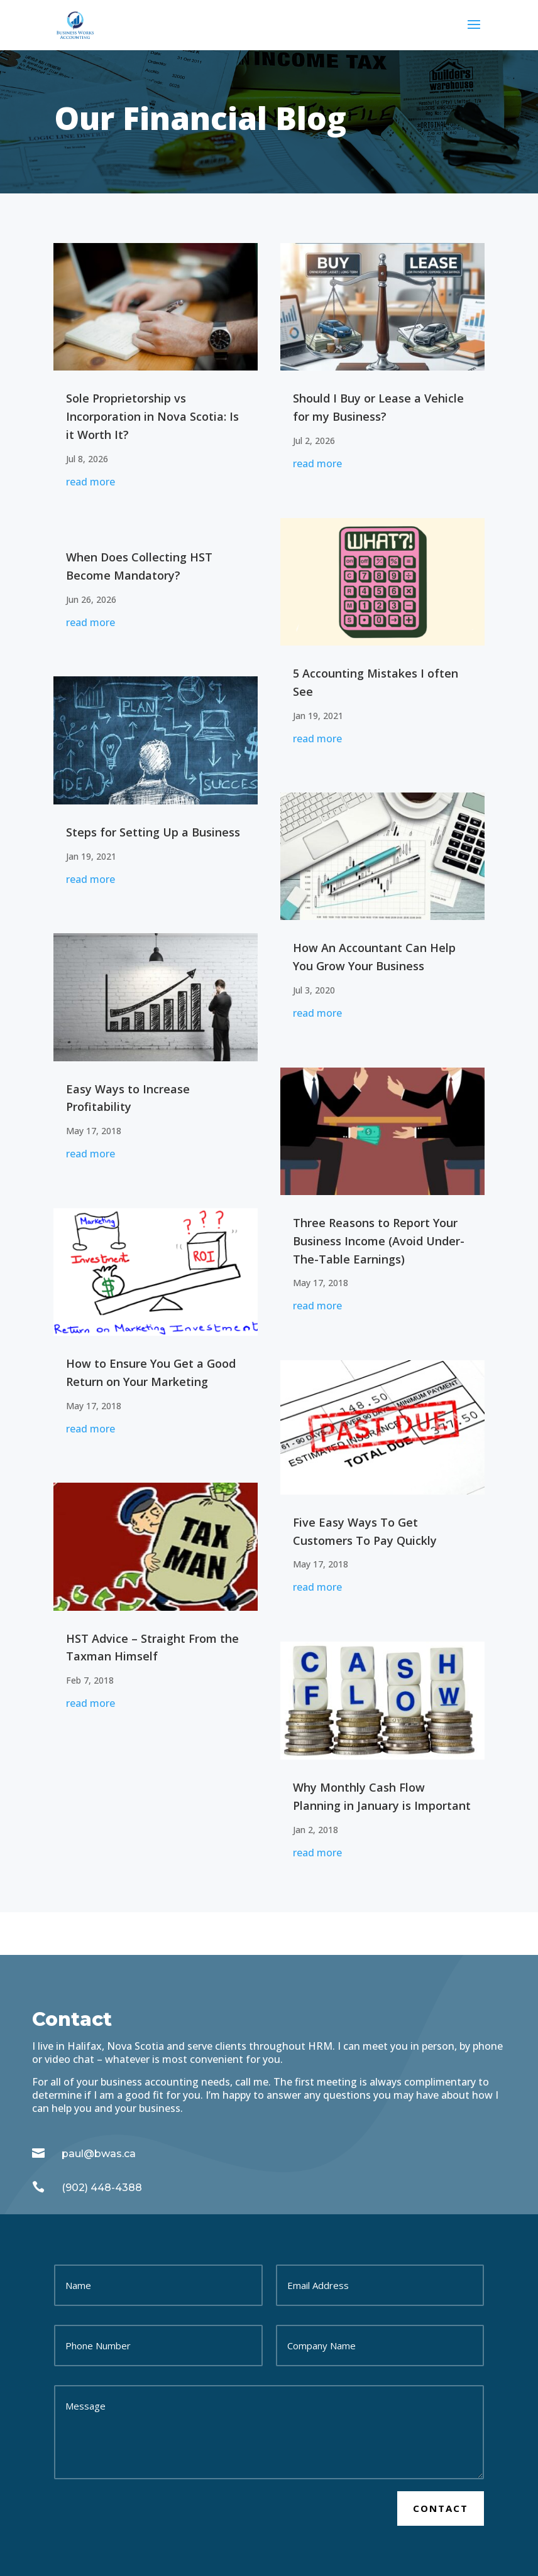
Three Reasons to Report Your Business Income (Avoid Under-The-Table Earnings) (378, 1241)
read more (90, 482)
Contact (440, 2508)
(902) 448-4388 (102, 2188)
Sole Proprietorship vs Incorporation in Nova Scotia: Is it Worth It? (152, 416)
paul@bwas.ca (99, 2154)
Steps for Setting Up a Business (153, 832)
